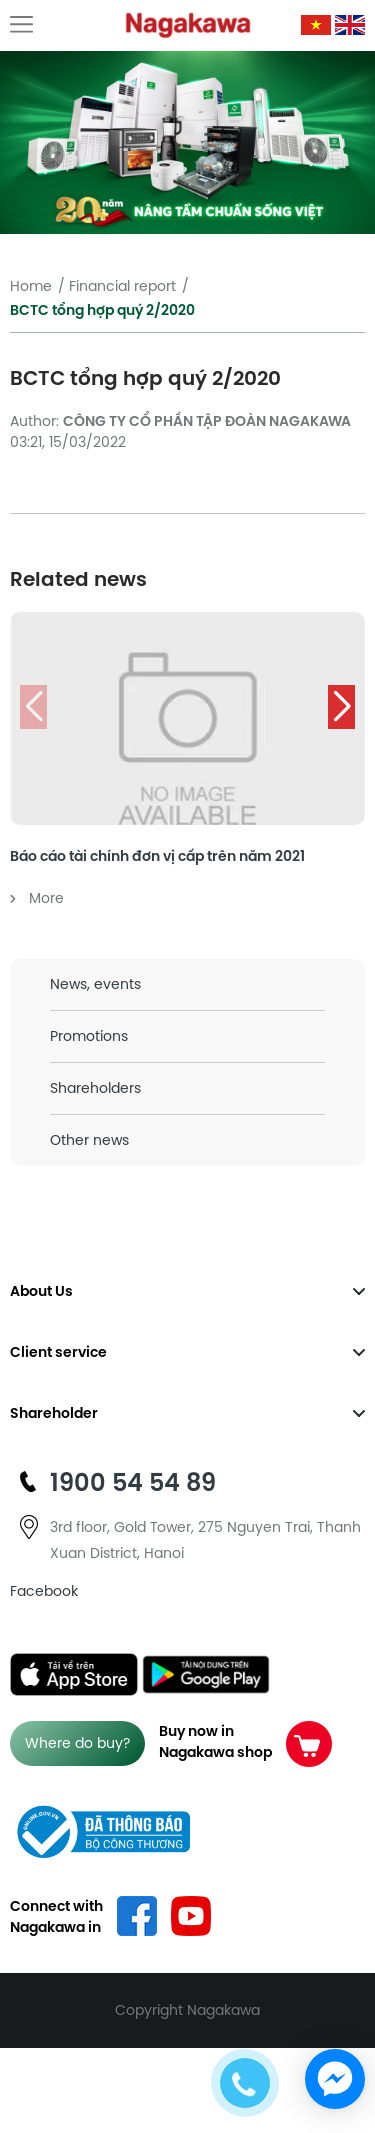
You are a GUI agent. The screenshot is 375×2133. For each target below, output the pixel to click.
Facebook (44, 1591)
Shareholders (95, 1088)
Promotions (89, 1036)
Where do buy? (77, 1743)
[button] (341, 707)
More (37, 898)
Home (31, 286)
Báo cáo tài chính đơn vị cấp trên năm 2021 (157, 856)
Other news (89, 1140)
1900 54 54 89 (133, 1482)
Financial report (122, 286)
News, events (95, 984)
